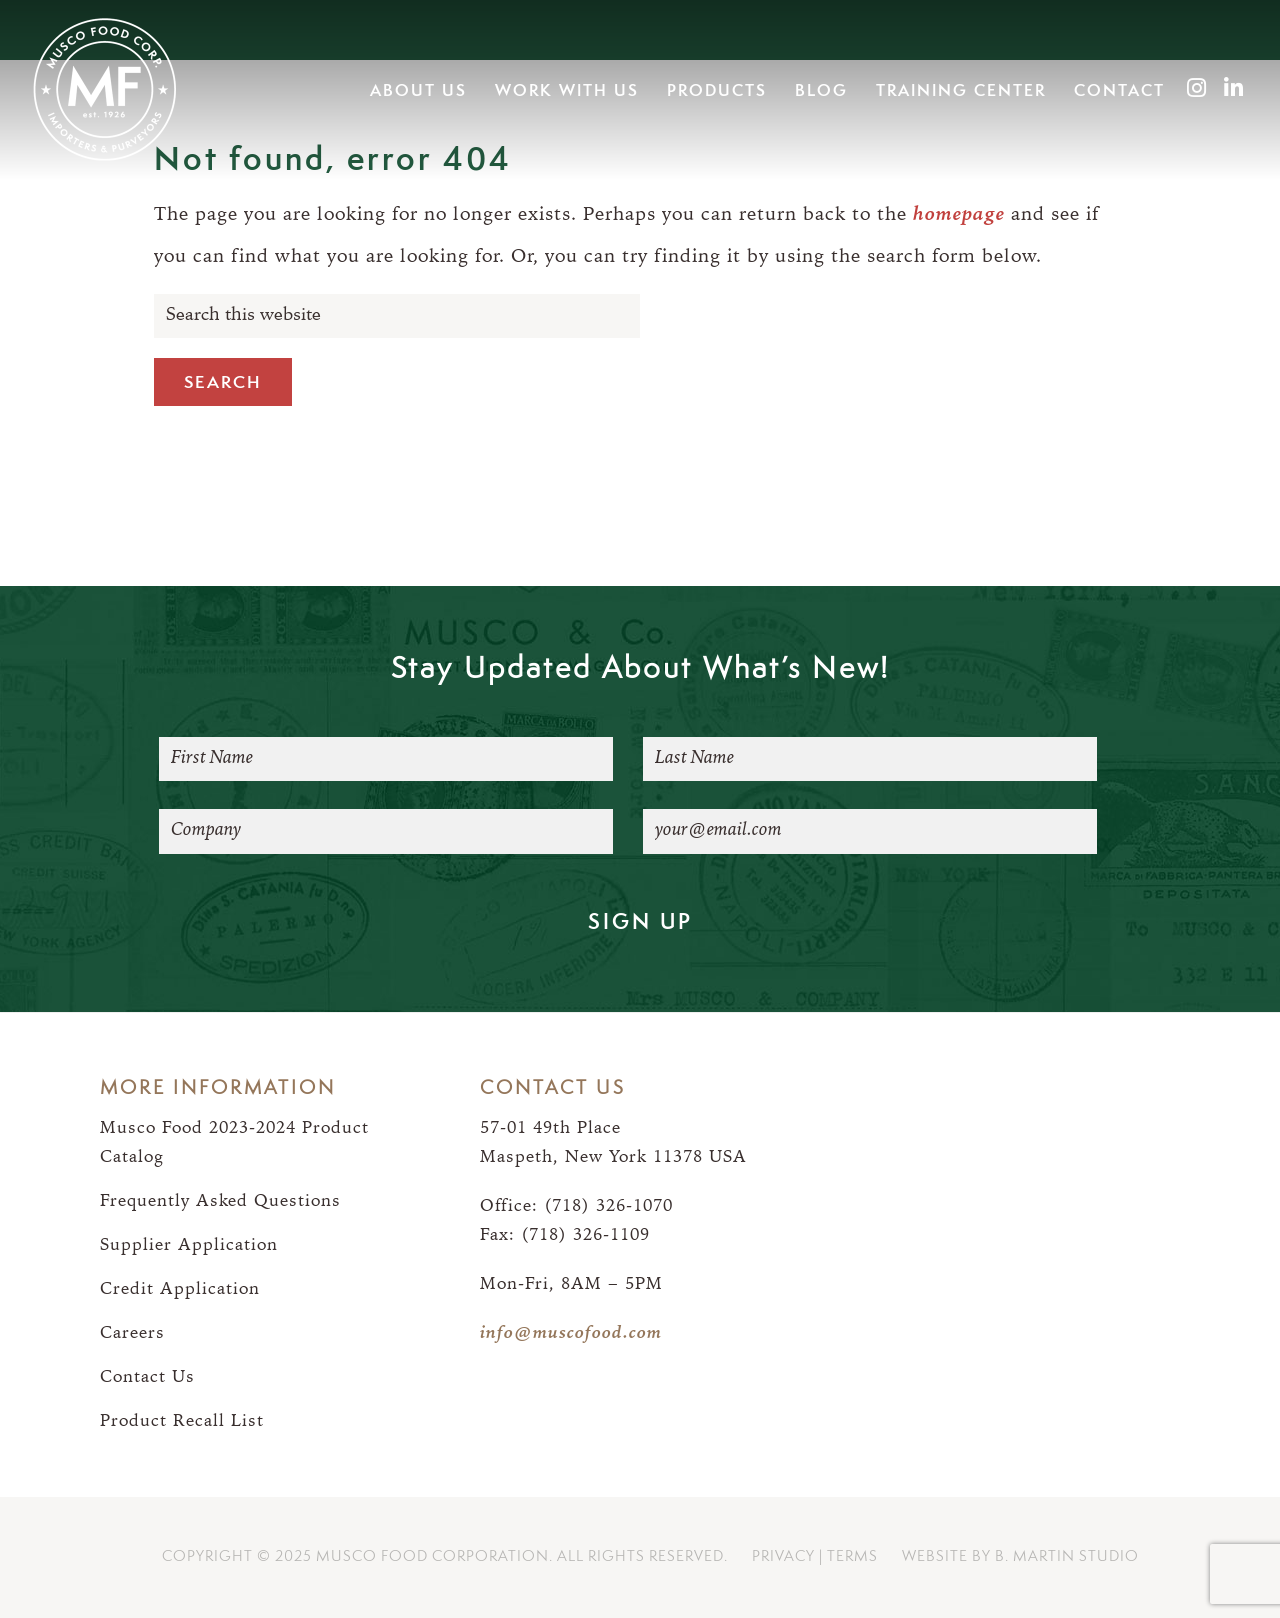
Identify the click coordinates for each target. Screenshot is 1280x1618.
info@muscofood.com (571, 1333)
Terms (852, 1557)
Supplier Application (189, 1245)
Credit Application (180, 1289)
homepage (959, 215)
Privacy (783, 1557)
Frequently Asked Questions (220, 1201)
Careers (132, 1333)
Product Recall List (182, 1421)
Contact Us (147, 1377)
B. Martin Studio (1067, 1557)
